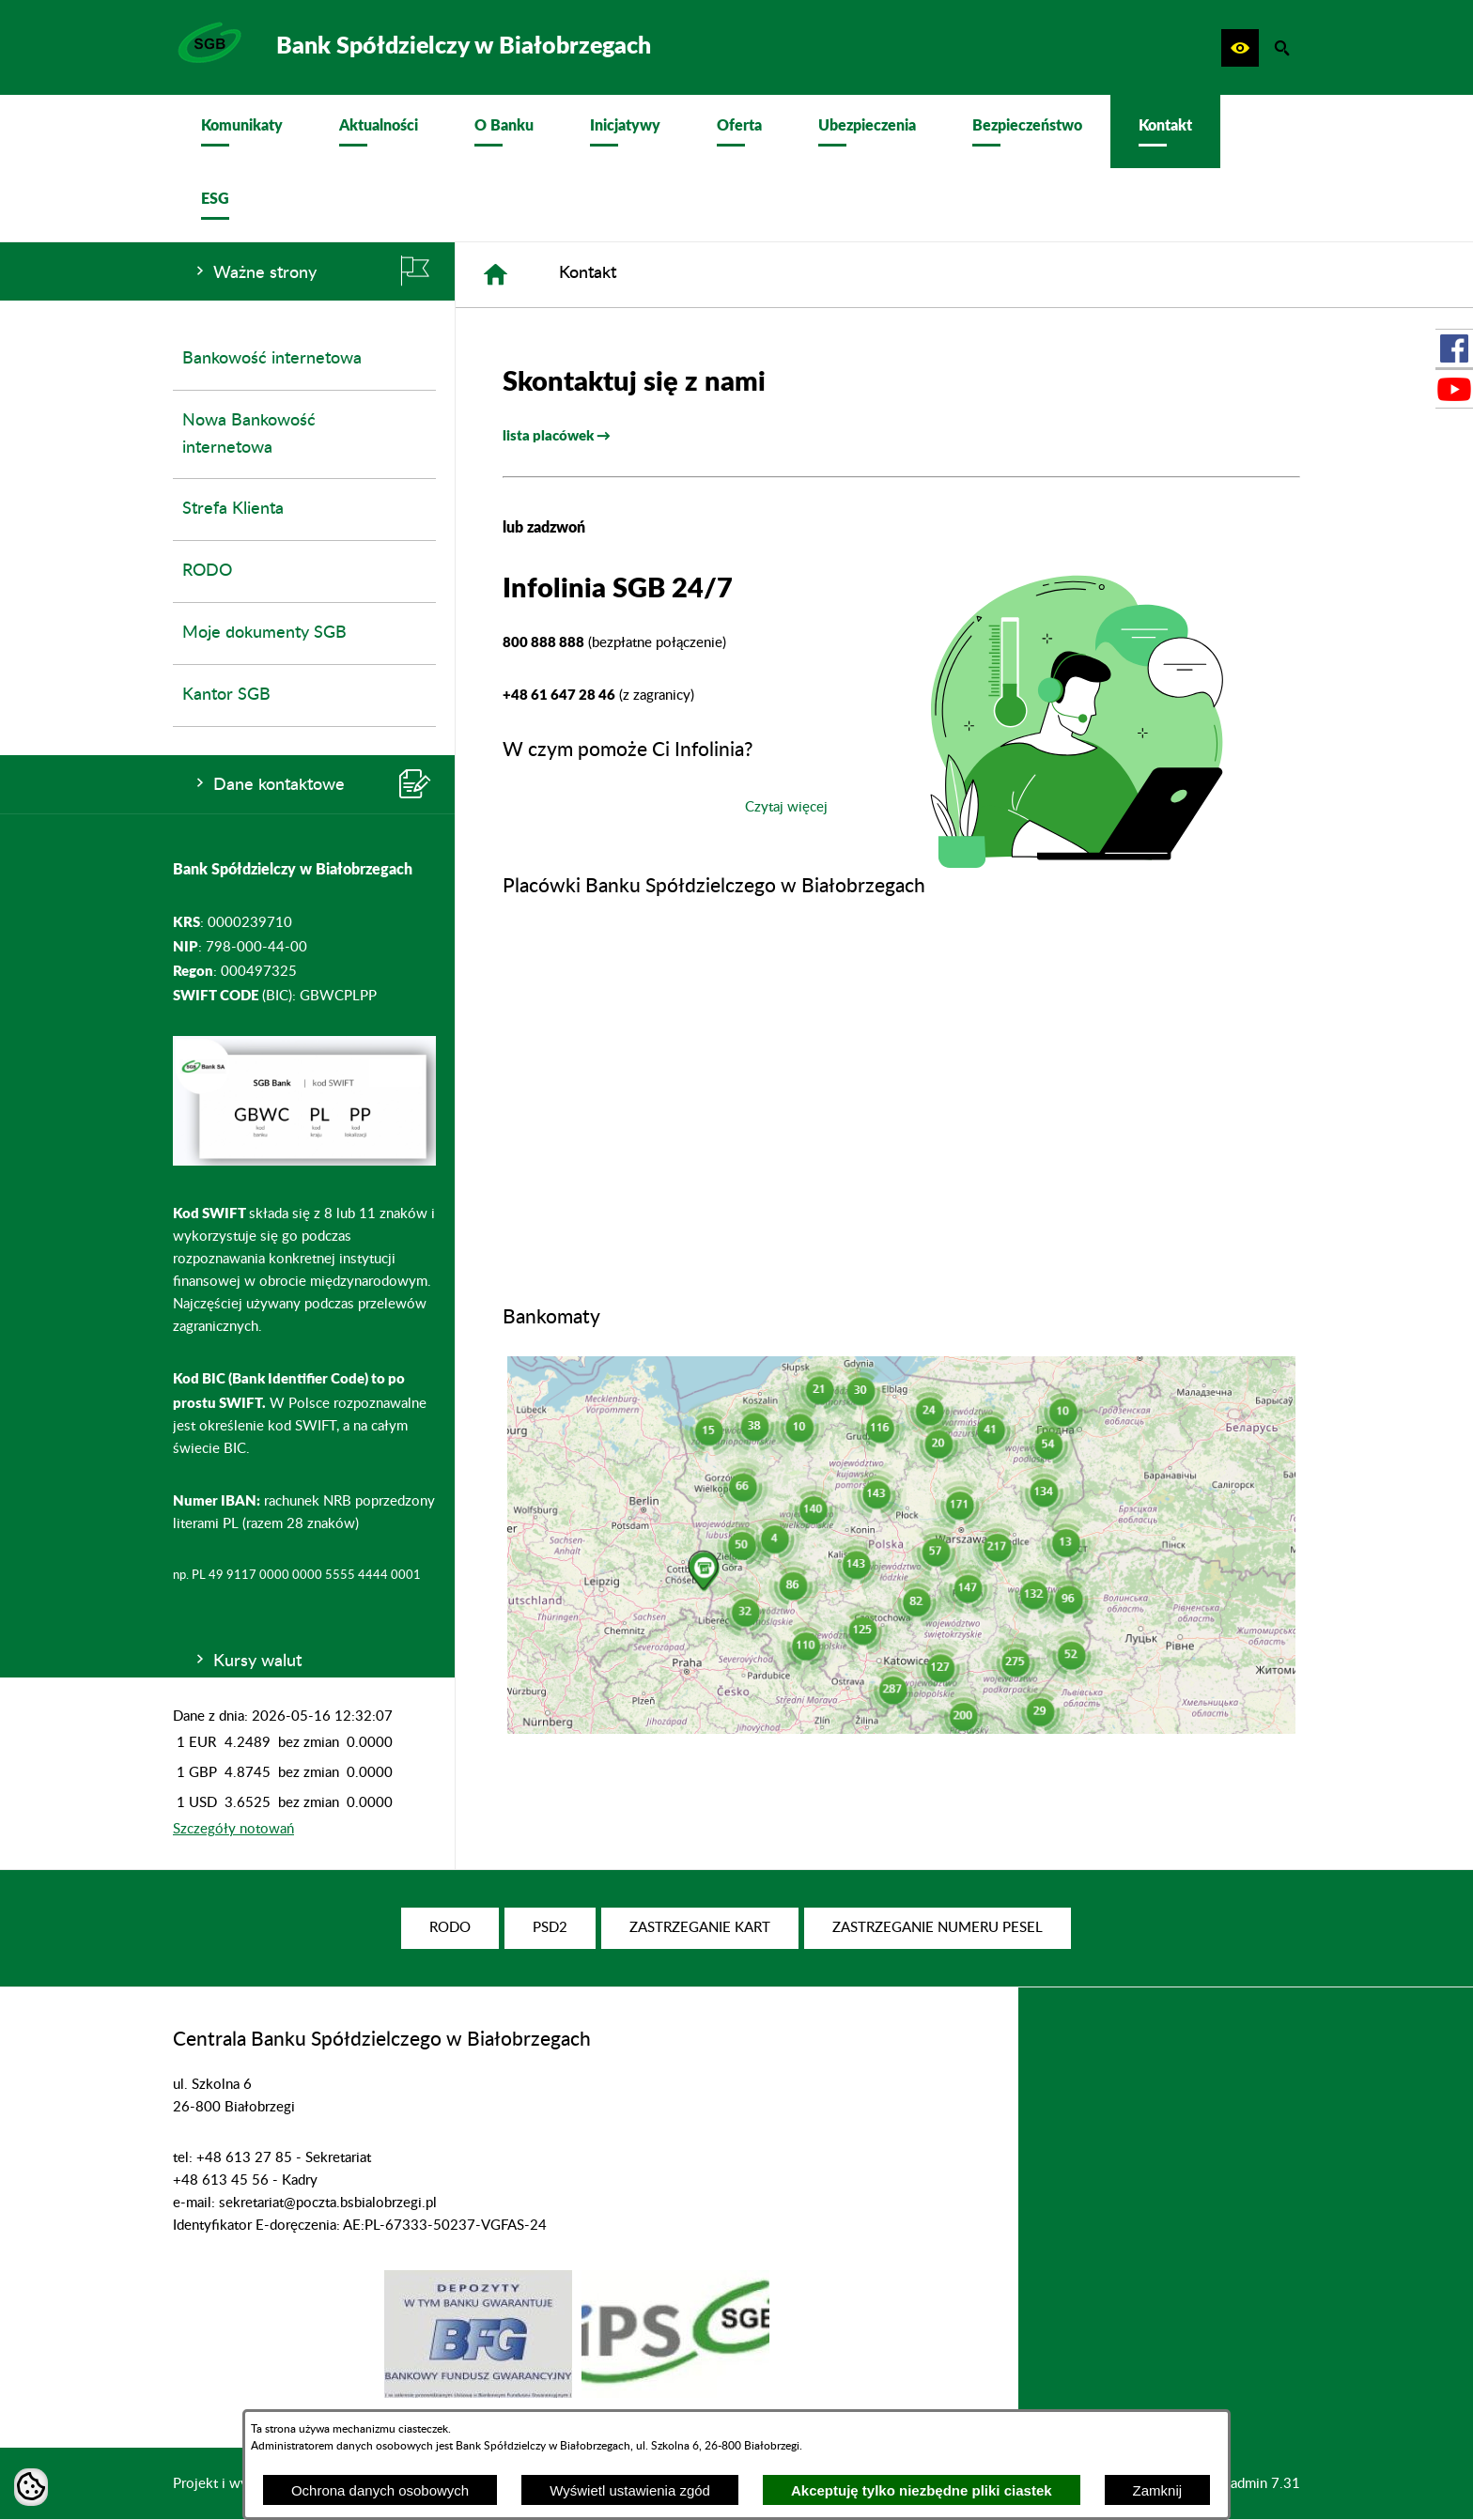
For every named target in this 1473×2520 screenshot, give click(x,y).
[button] (1240, 48)
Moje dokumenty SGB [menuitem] (264, 633)
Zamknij (1158, 2490)
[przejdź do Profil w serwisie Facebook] (1454, 348)
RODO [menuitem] (207, 571)
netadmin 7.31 (1255, 2484)
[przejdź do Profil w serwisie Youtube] (1454, 389)
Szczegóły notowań (233, 1829)
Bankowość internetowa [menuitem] (272, 358)
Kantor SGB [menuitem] (226, 695)
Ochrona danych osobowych (380, 2490)
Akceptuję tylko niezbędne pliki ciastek (921, 2490)
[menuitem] (242, 131)
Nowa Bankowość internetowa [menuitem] (249, 434)
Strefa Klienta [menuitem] (233, 509)
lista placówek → (557, 435)
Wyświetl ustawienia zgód (630, 2490)
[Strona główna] (495, 274)
